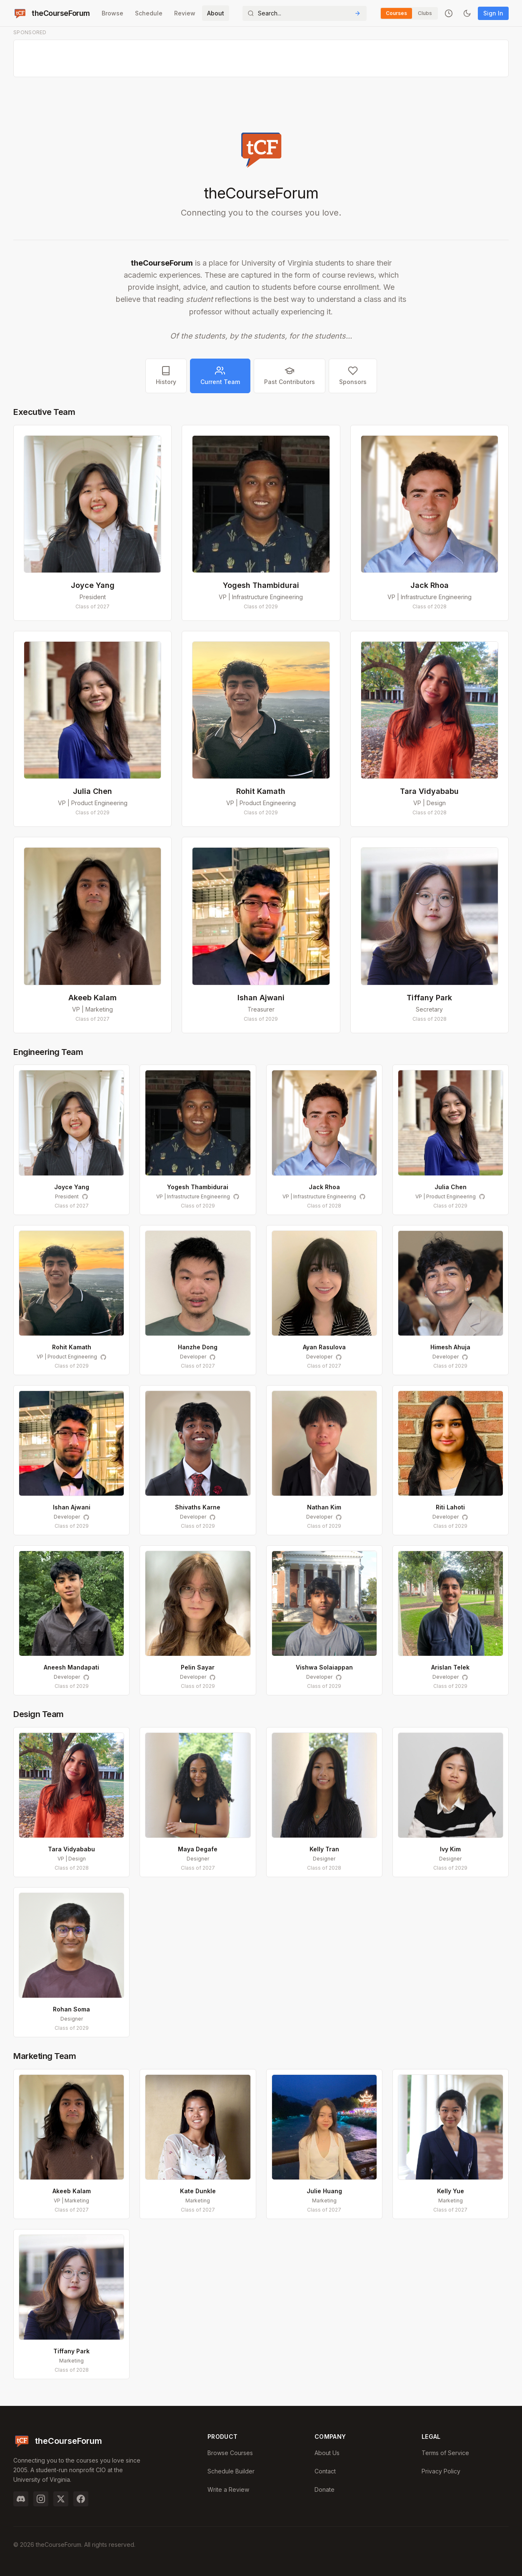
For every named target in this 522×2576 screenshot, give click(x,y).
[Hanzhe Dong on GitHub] (212, 1357)
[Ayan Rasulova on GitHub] (338, 1357)
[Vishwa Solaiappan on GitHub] (338, 1677)
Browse (112, 13)
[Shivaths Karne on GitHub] (212, 1517)
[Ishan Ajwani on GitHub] (86, 1517)
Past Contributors (289, 375)
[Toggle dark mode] (467, 13)
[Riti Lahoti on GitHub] (465, 1517)
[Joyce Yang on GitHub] (85, 1196)
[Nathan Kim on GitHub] (338, 1517)
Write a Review (228, 2489)
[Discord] (20, 2498)
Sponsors (353, 375)
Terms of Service (445, 2452)
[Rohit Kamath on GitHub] (103, 1357)
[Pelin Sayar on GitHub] (212, 1677)
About (215, 13)
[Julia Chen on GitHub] (482, 1196)
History (166, 375)
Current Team (220, 375)
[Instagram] (40, 2498)
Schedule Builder (231, 2471)
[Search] (304, 13)
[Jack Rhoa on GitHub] (362, 1196)
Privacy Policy (441, 2471)
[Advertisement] (261, 59)
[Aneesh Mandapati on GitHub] (86, 1677)
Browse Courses (230, 2452)
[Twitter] (60, 2498)
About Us (327, 2452)
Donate (325, 2489)
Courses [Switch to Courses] (396, 13)
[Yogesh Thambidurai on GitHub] (236, 1196)
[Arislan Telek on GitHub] (465, 1677)
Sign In (493, 13)
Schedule (148, 13)
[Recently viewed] (448, 13)
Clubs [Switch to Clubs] (425, 13)
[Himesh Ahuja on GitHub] (465, 1357)
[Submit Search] (357, 13)
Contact (325, 2471)
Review (184, 13)
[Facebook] (80, 2498)
